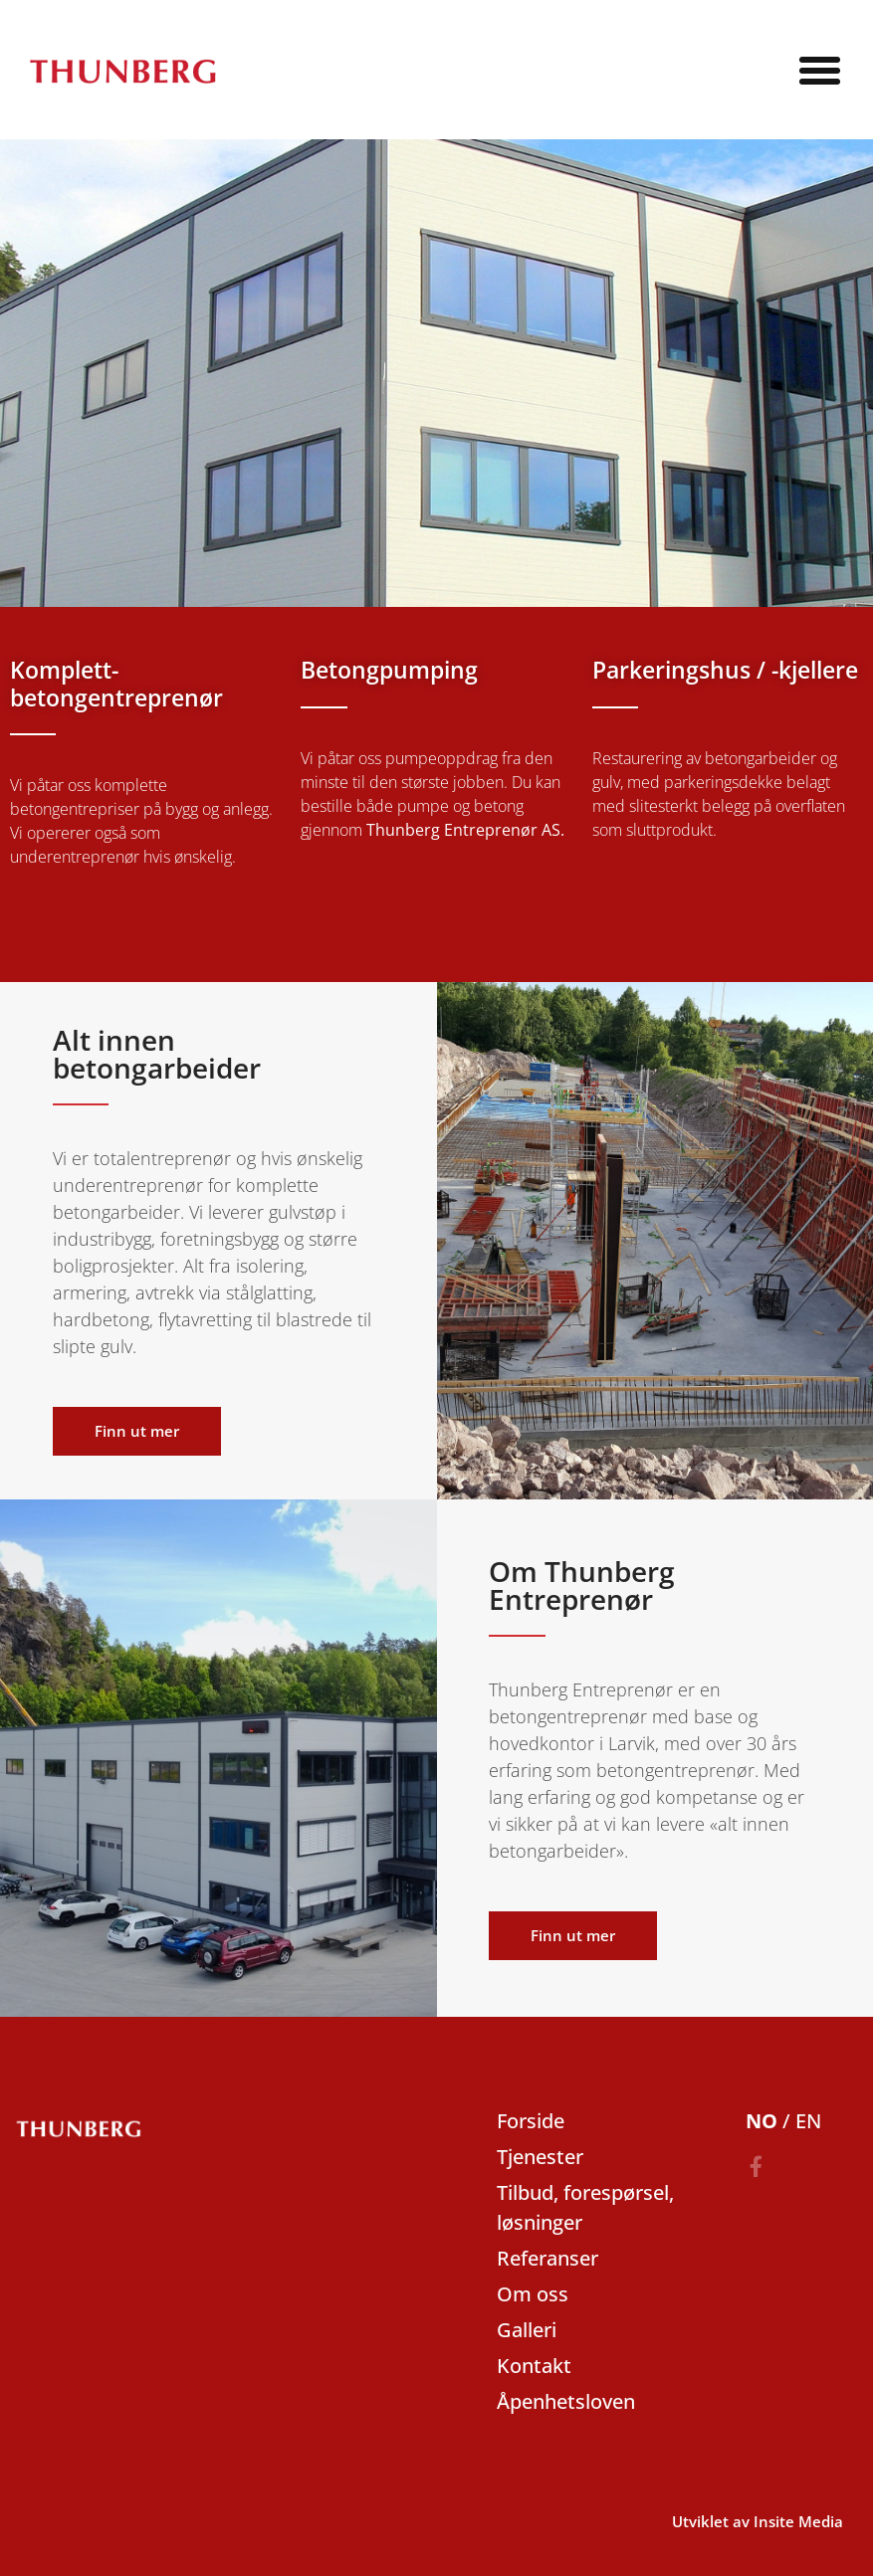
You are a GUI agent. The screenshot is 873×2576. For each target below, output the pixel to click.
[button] (819, 69)
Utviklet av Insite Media (757, 2521)
